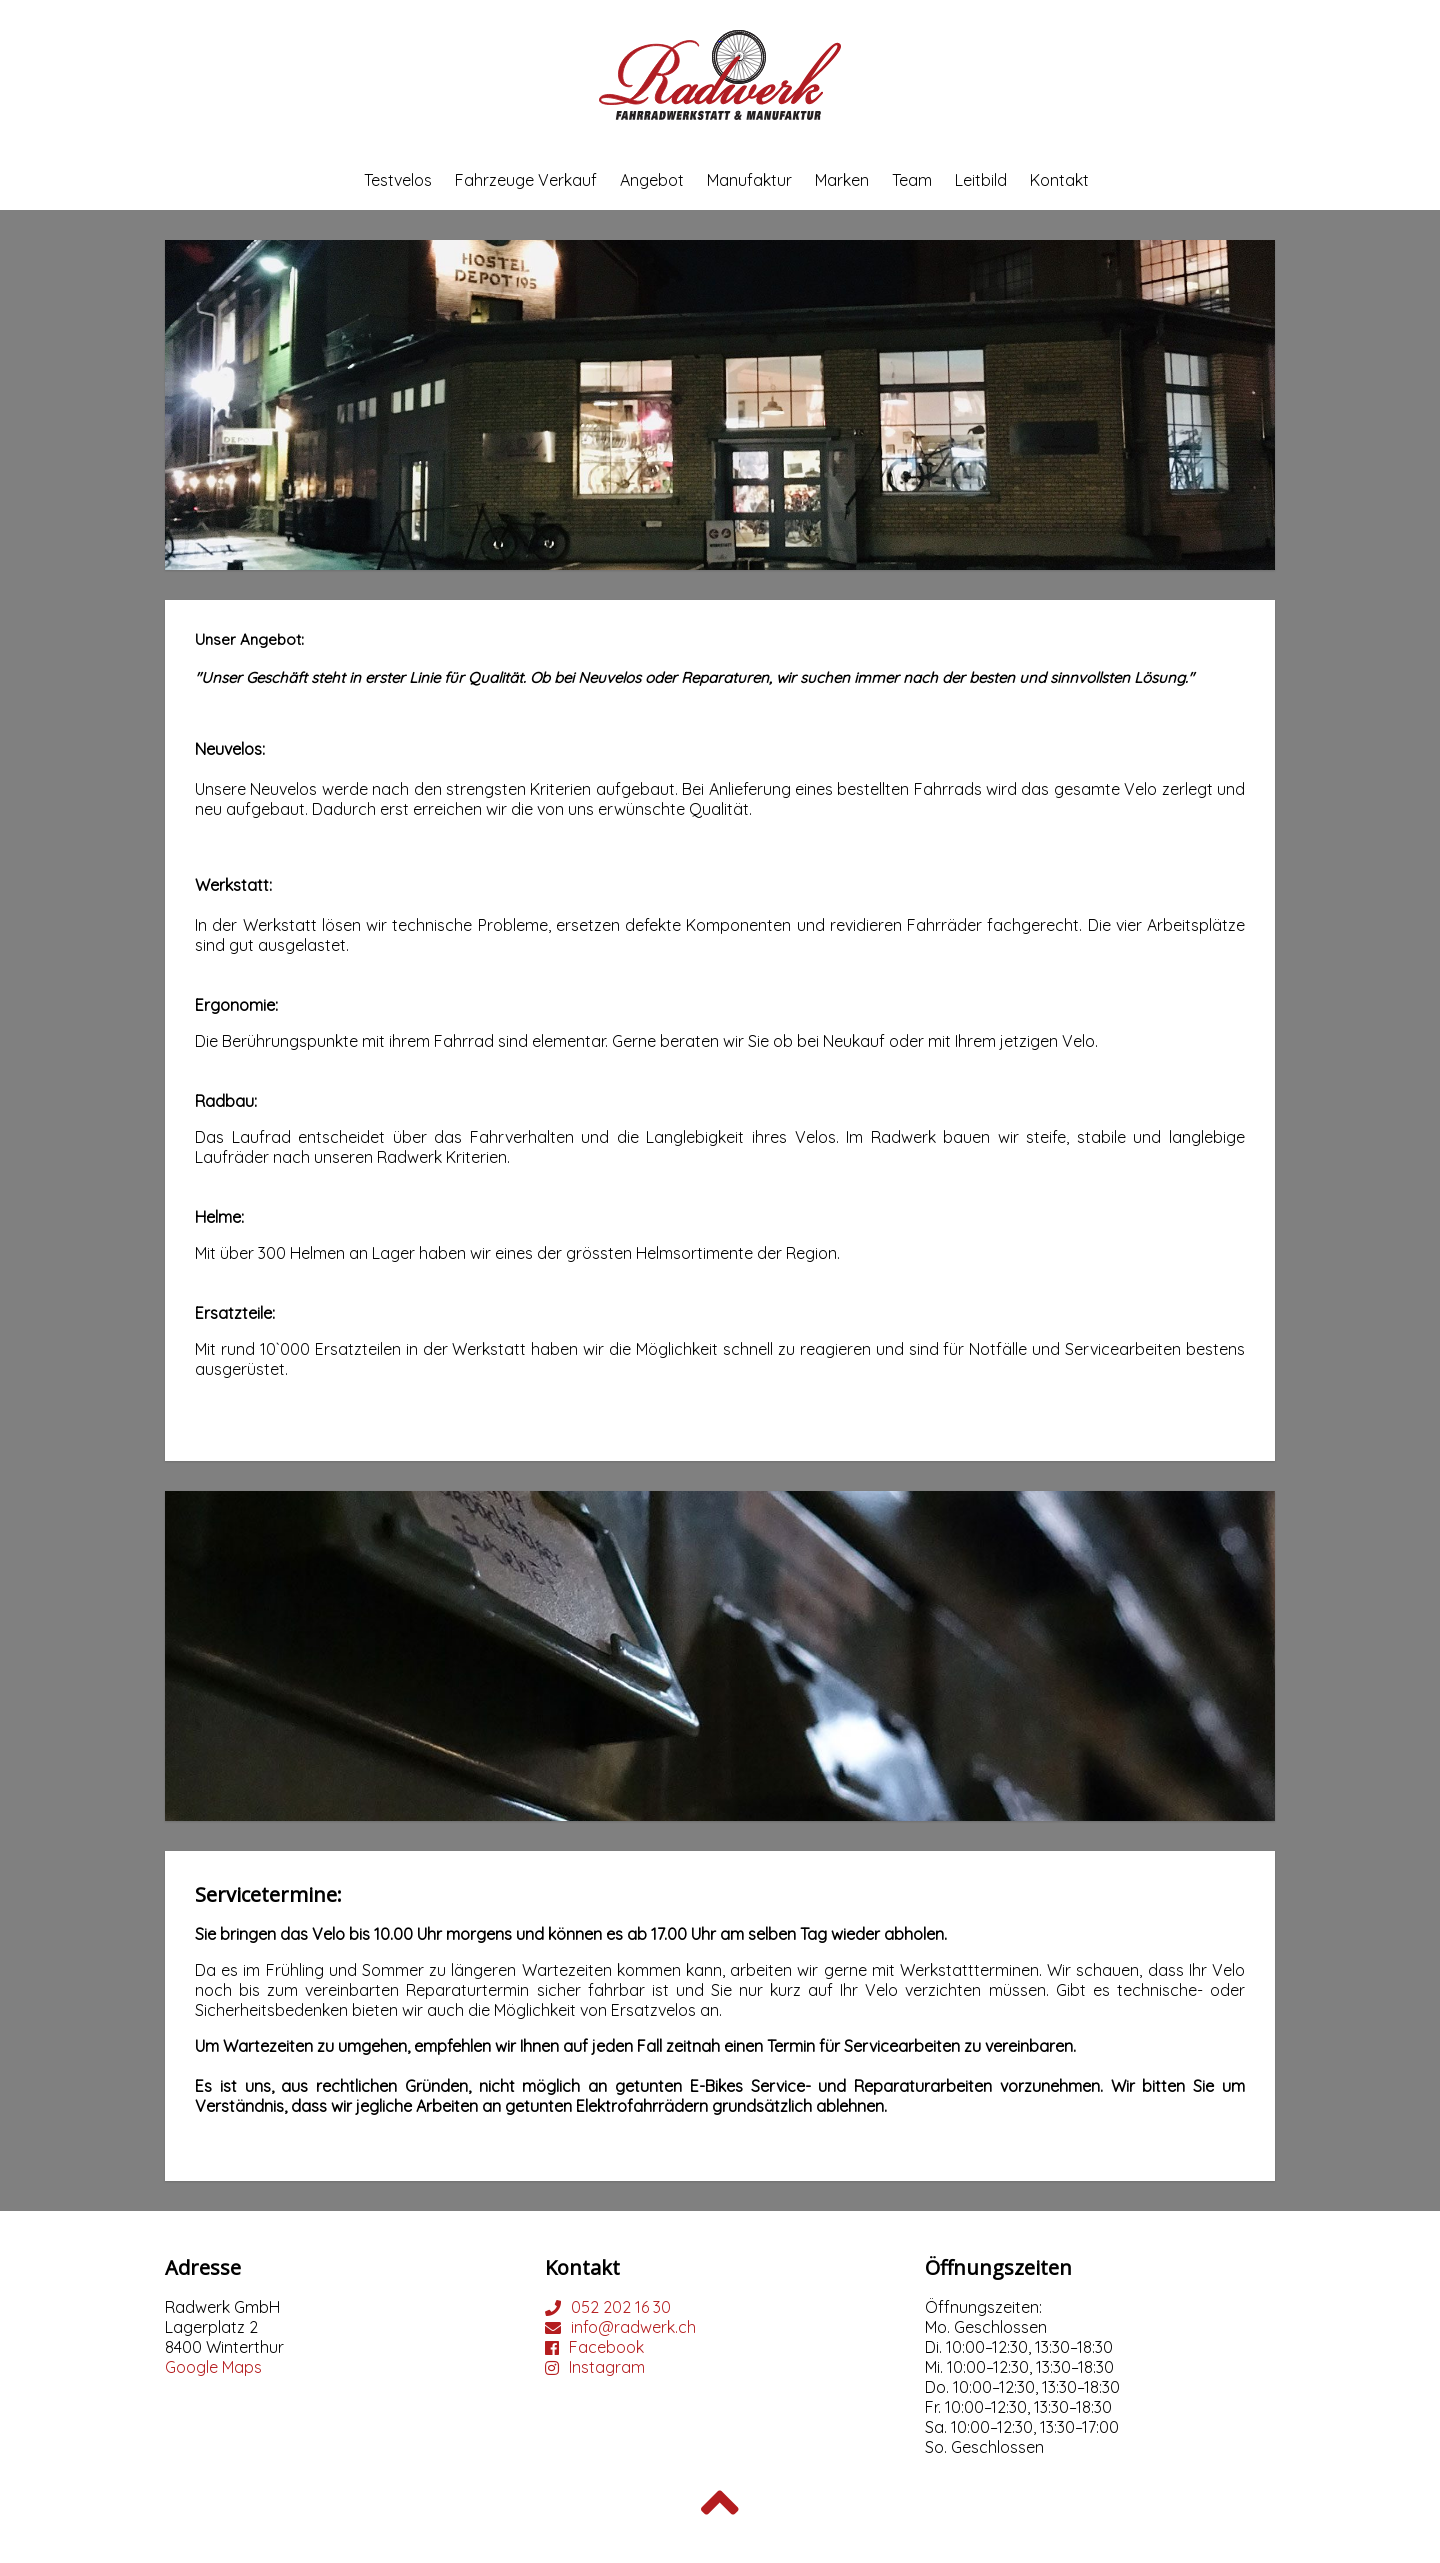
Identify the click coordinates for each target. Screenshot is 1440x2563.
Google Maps (213, 2367)
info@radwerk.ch (633, 2327)
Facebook (606, 2347)
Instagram (607, 2367)
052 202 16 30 (621, 2307)
